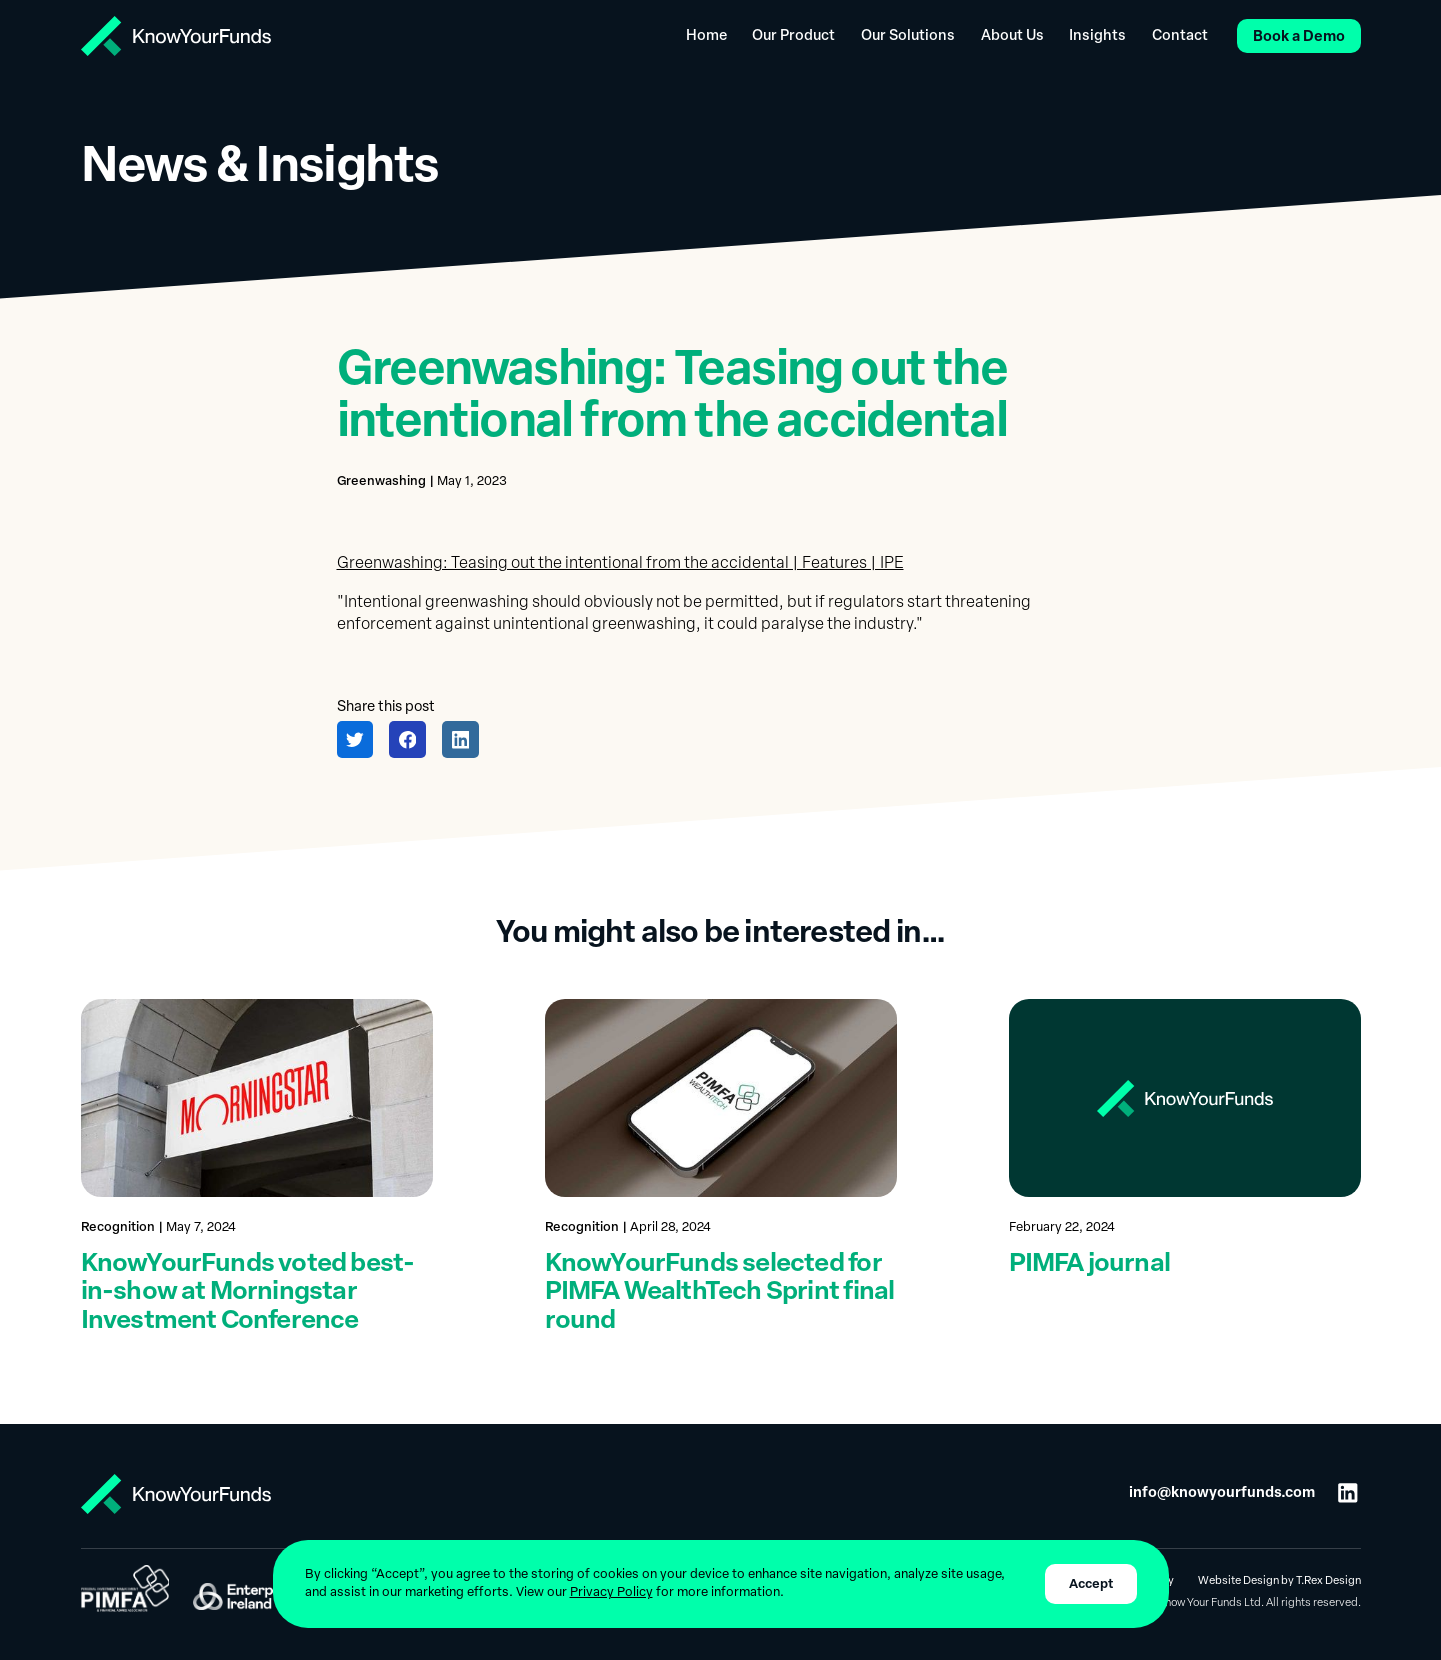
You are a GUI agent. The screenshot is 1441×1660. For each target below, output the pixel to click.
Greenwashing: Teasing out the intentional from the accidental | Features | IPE (620, 564)
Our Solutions (908, 36)
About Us (1012, 36)
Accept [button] (1091, 1584)
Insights (1097, 36)
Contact (1180, 36)
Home (706, 36)
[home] (176, 36)
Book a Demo (1299, 37)
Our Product (793, 36)
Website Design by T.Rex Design (1279, 1581)
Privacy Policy (611, 1592)
